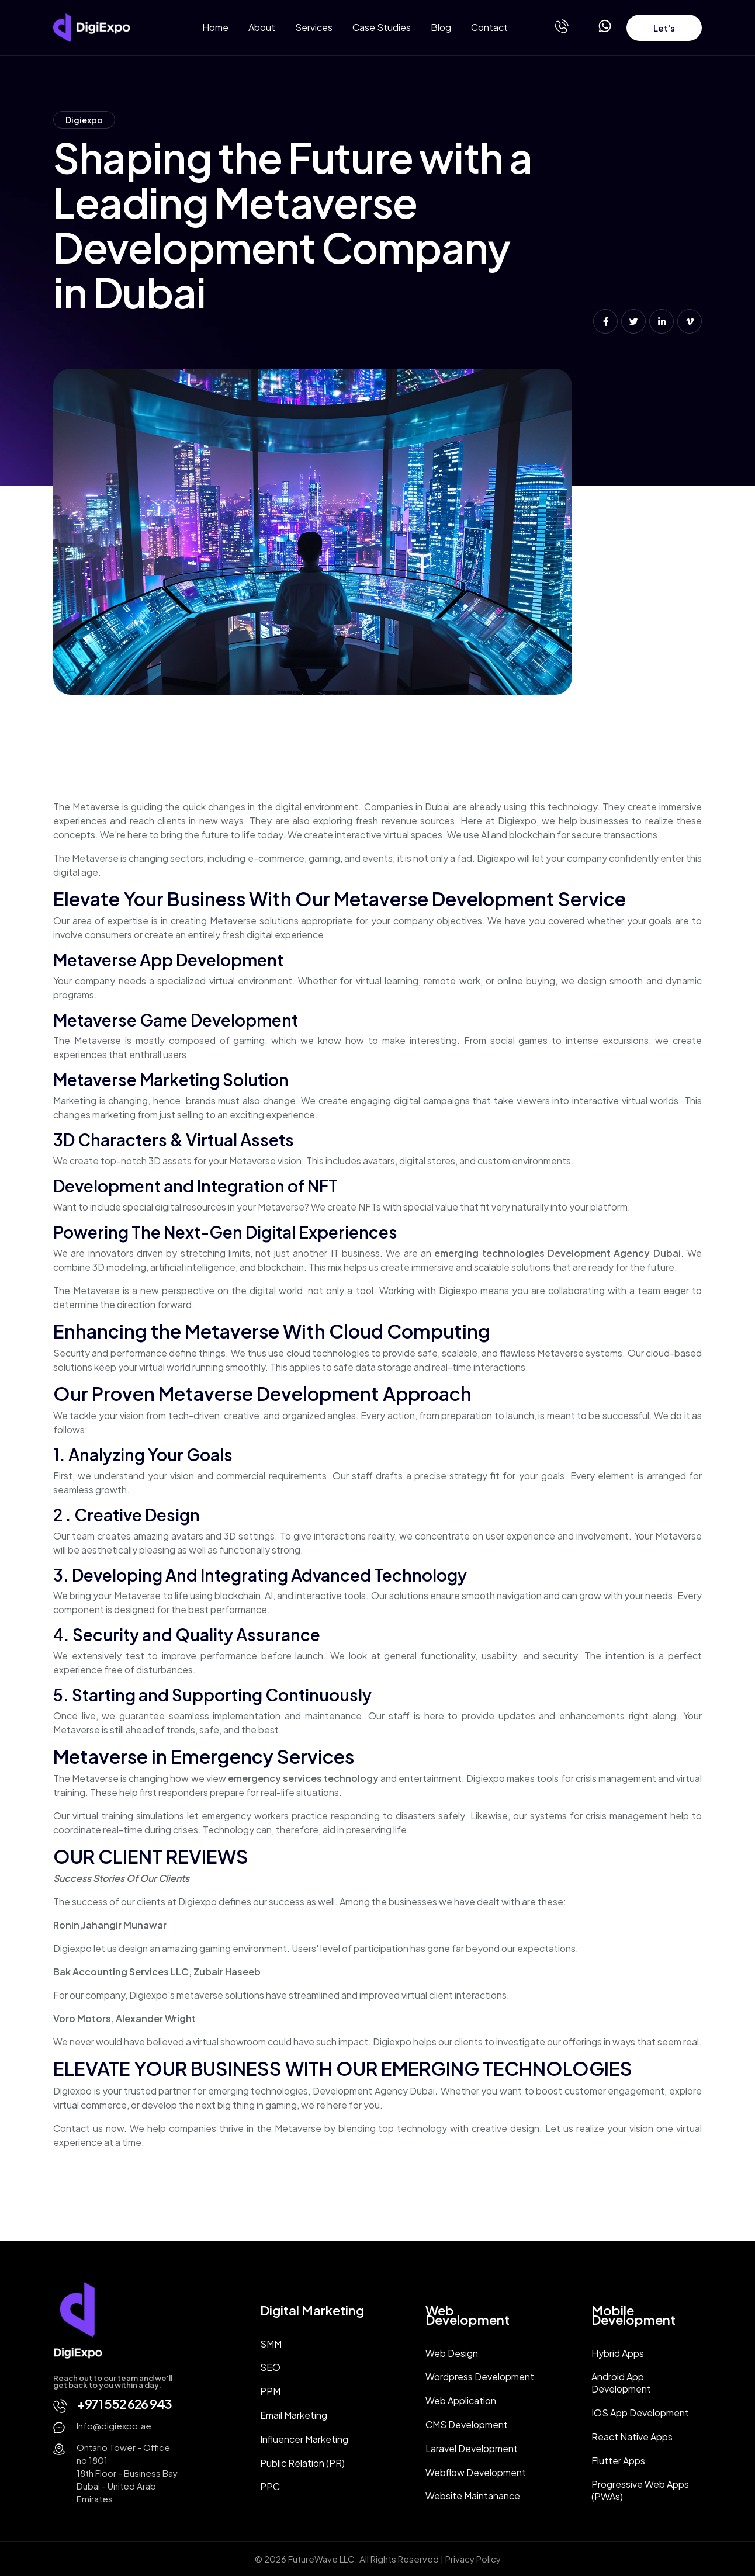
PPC (270, 2486)
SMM (271, 2344)
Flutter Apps (618, 2460)
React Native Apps (632, 2437)
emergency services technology (303, 1778)
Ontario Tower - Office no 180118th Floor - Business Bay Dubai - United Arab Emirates (127, 2473)
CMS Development (466, 2424)
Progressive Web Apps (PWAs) (640, 2490)
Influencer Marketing (304, 2439)
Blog (441, 27)
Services (314, 27)
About (261, 27)
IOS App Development (640, 2413)
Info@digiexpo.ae (114, 2425)
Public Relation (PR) (302, 2463)
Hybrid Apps (617, 2353)
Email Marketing (293, 2415)
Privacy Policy (473, 2558)
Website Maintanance (472, 2496)
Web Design (451, 2353)
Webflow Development (475, 2472)
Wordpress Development (479, 2376)
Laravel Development (471, 2448)
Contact (489, 27)
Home (215, 27)
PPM (270, 2391)
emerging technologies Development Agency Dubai (557, 1253)
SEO (270, 2367)
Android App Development (621, 2382)
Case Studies (381, 27)
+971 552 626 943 (124, 2403)
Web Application (460, 2400)
